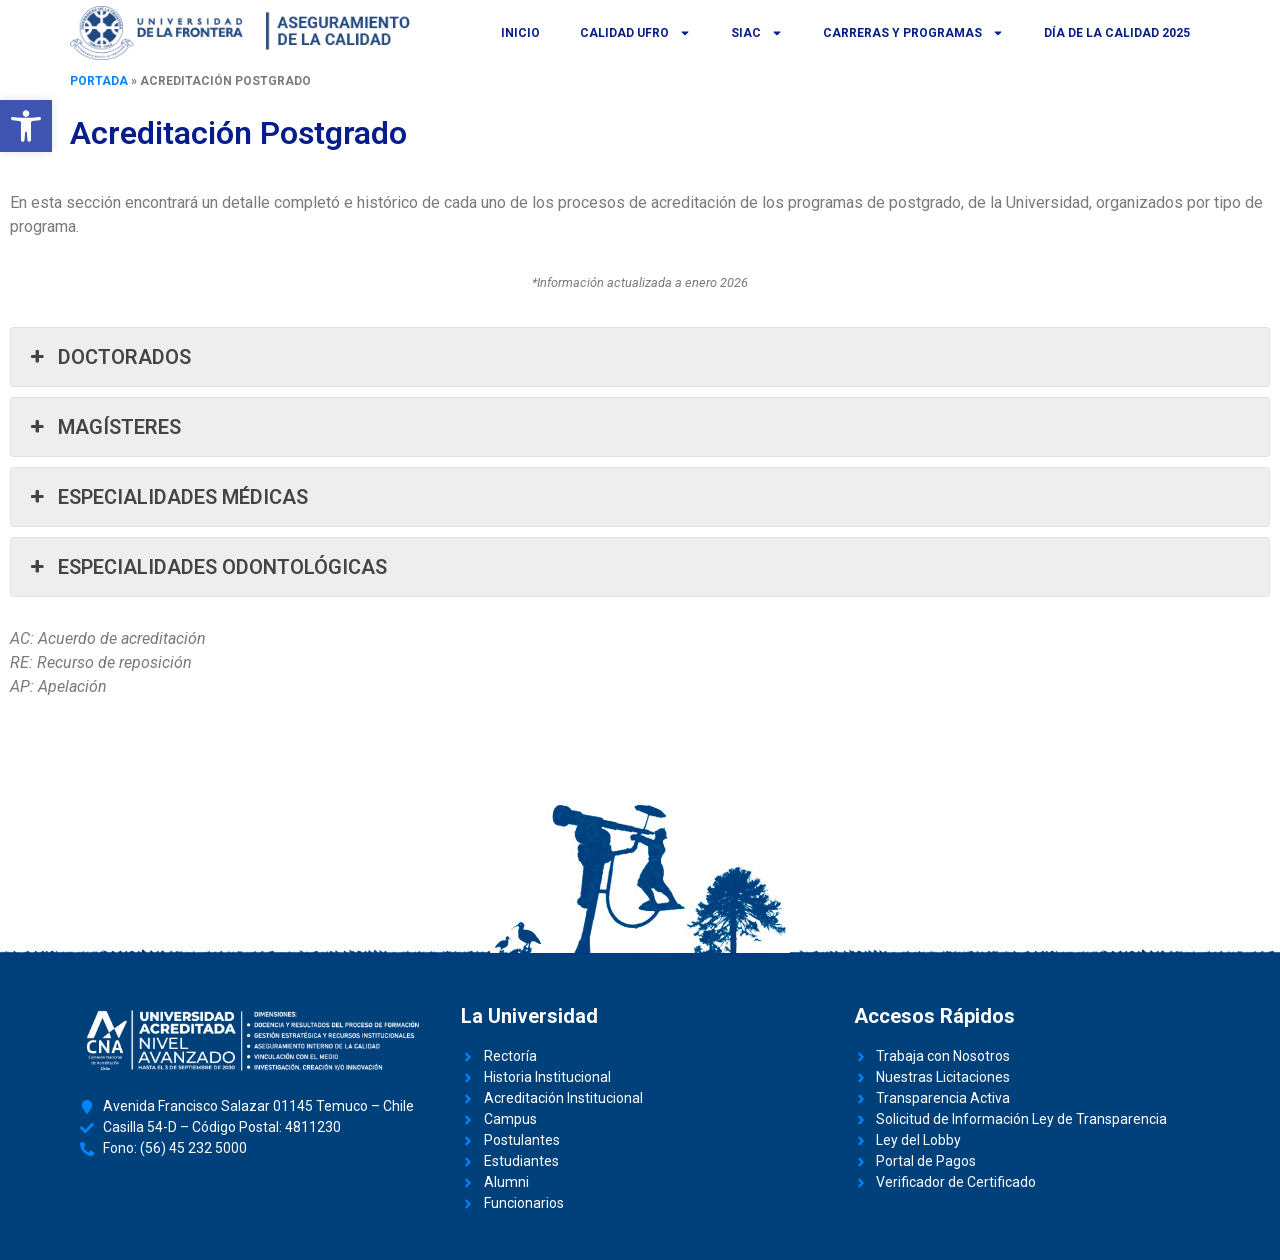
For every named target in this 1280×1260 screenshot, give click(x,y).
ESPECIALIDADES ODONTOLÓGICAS (206, 567)
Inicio (520, 33)
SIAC (757, 33)
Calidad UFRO (635, 33)
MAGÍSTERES (103, 427)
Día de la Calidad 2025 (1117, 33)
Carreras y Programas (913, 33)
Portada (99, 81)
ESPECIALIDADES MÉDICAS (167, 497)
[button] (26, 126)
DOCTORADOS (108, 357)
